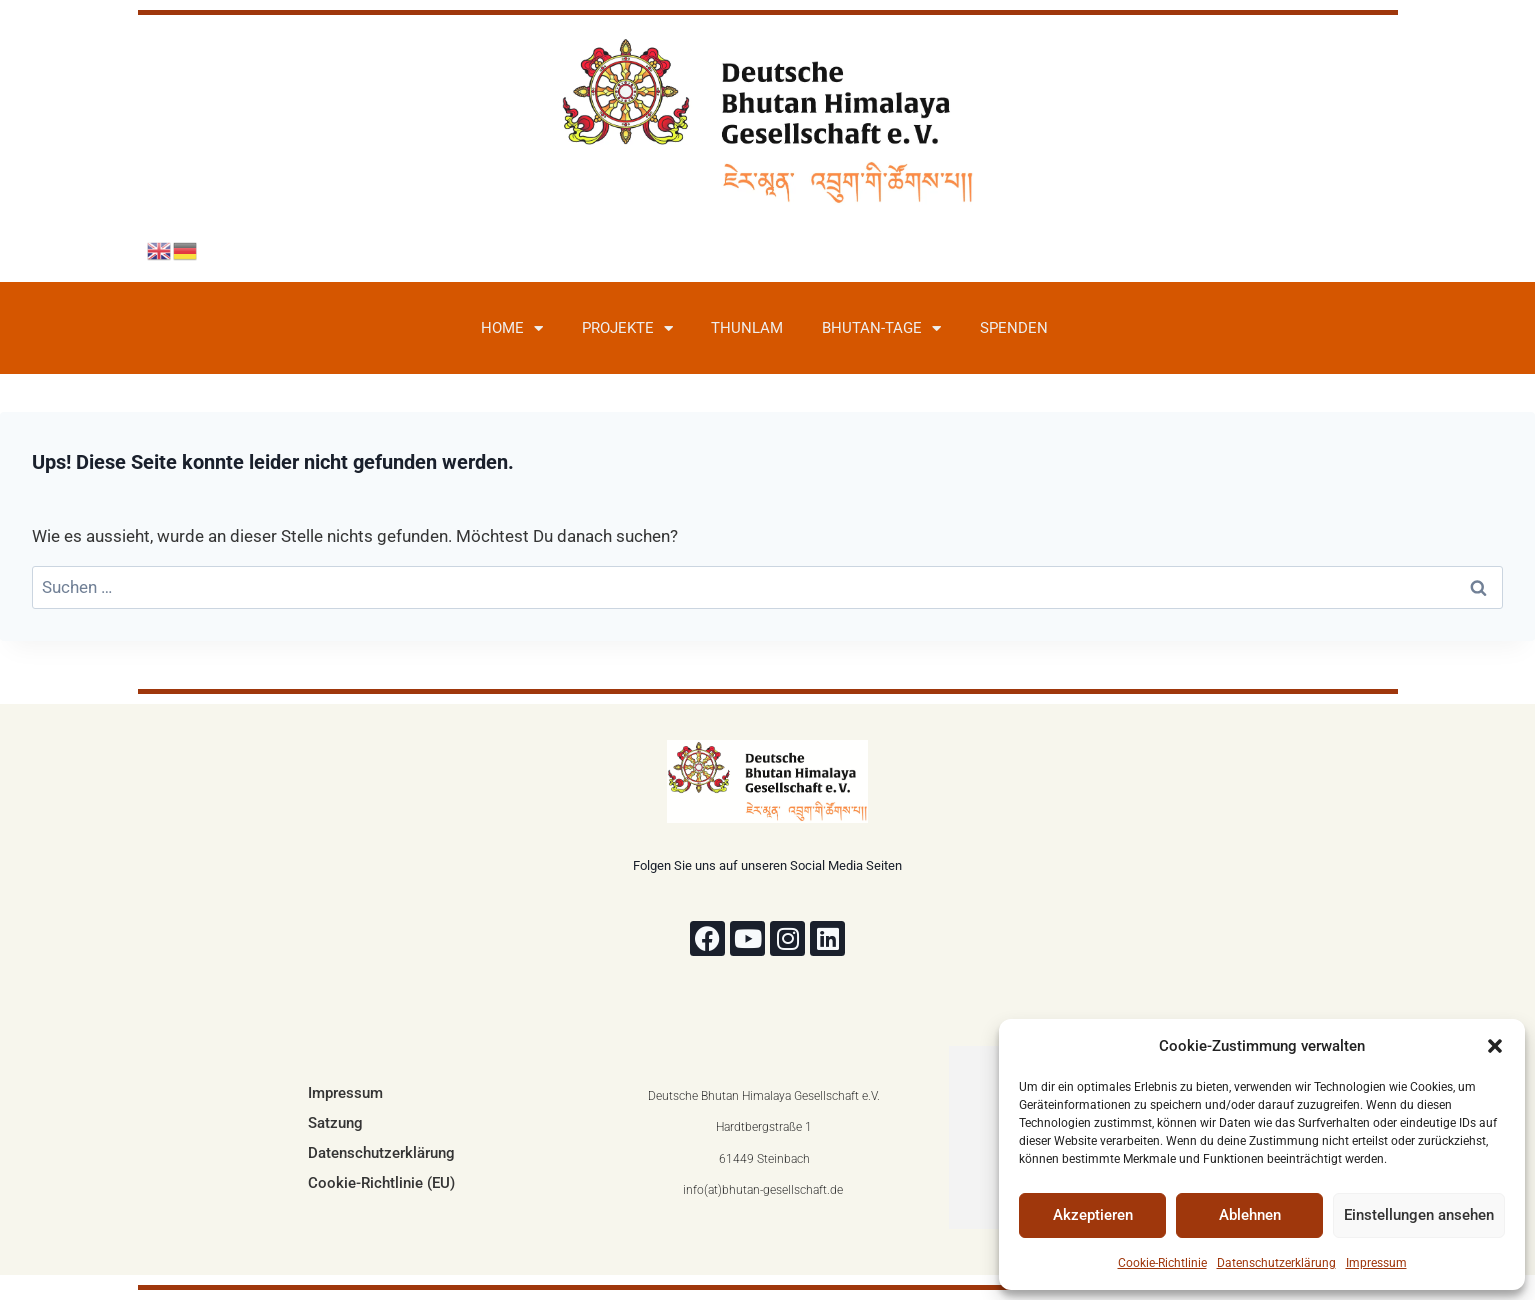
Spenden (1014, 328)
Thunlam (747, 328)
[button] (1495, 1046)
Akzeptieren (1093, 1215)
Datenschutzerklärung (1276, 1263)
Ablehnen (1250, 1215)
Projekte (627, 328)
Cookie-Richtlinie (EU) (381, 1183)
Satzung (335, 1123)
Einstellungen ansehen (1419, 1215)
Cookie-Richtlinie (1162, 1263)
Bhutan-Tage (881, 328)
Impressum (1376, 1263)
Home (512, 328)
